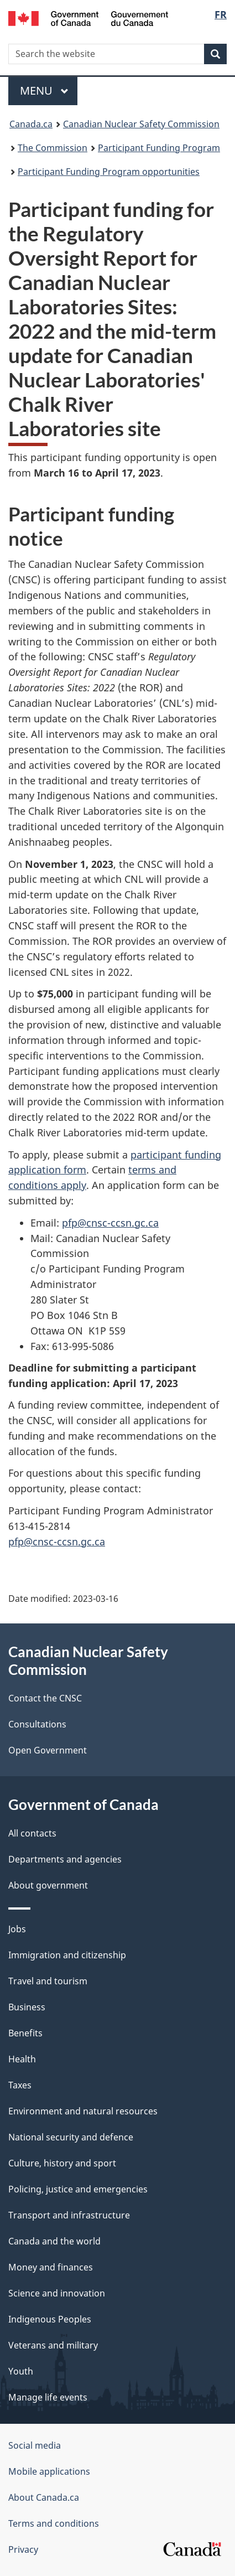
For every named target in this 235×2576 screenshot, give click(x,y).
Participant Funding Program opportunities (109, 171)
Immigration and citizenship (67, 1955)
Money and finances (50, 2267)
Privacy (23, 2549)
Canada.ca (31, 124)
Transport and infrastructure (69, 2215)
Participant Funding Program (159, 148)
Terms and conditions (53, 2523)
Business (26, 2007)
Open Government (47, 1750)
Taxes (20, 2085)
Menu (44, 90)
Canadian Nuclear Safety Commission (141, 124)
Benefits (25, 2033)
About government (48, 1885)
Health (22, 2059)
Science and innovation (56, 2293)
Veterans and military (53, 2345)
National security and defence (70, 2137)
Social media (34, 2445)
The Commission (52, 148)
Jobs (17, 1929)
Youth (20, 2371)
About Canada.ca (43, 2497)
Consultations (37, 1724)
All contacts (32, 1833)
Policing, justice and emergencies (78, 2189)
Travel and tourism (47, 1981)
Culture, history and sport (62, 2163)
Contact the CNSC (45, 1698)
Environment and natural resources (83, 2111)
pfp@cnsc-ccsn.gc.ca (110, 1222)
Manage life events (47, 2397)
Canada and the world (54, 2241)
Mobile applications (49, 2471)
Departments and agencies (65, 1859)
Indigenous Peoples (49, 2319)
